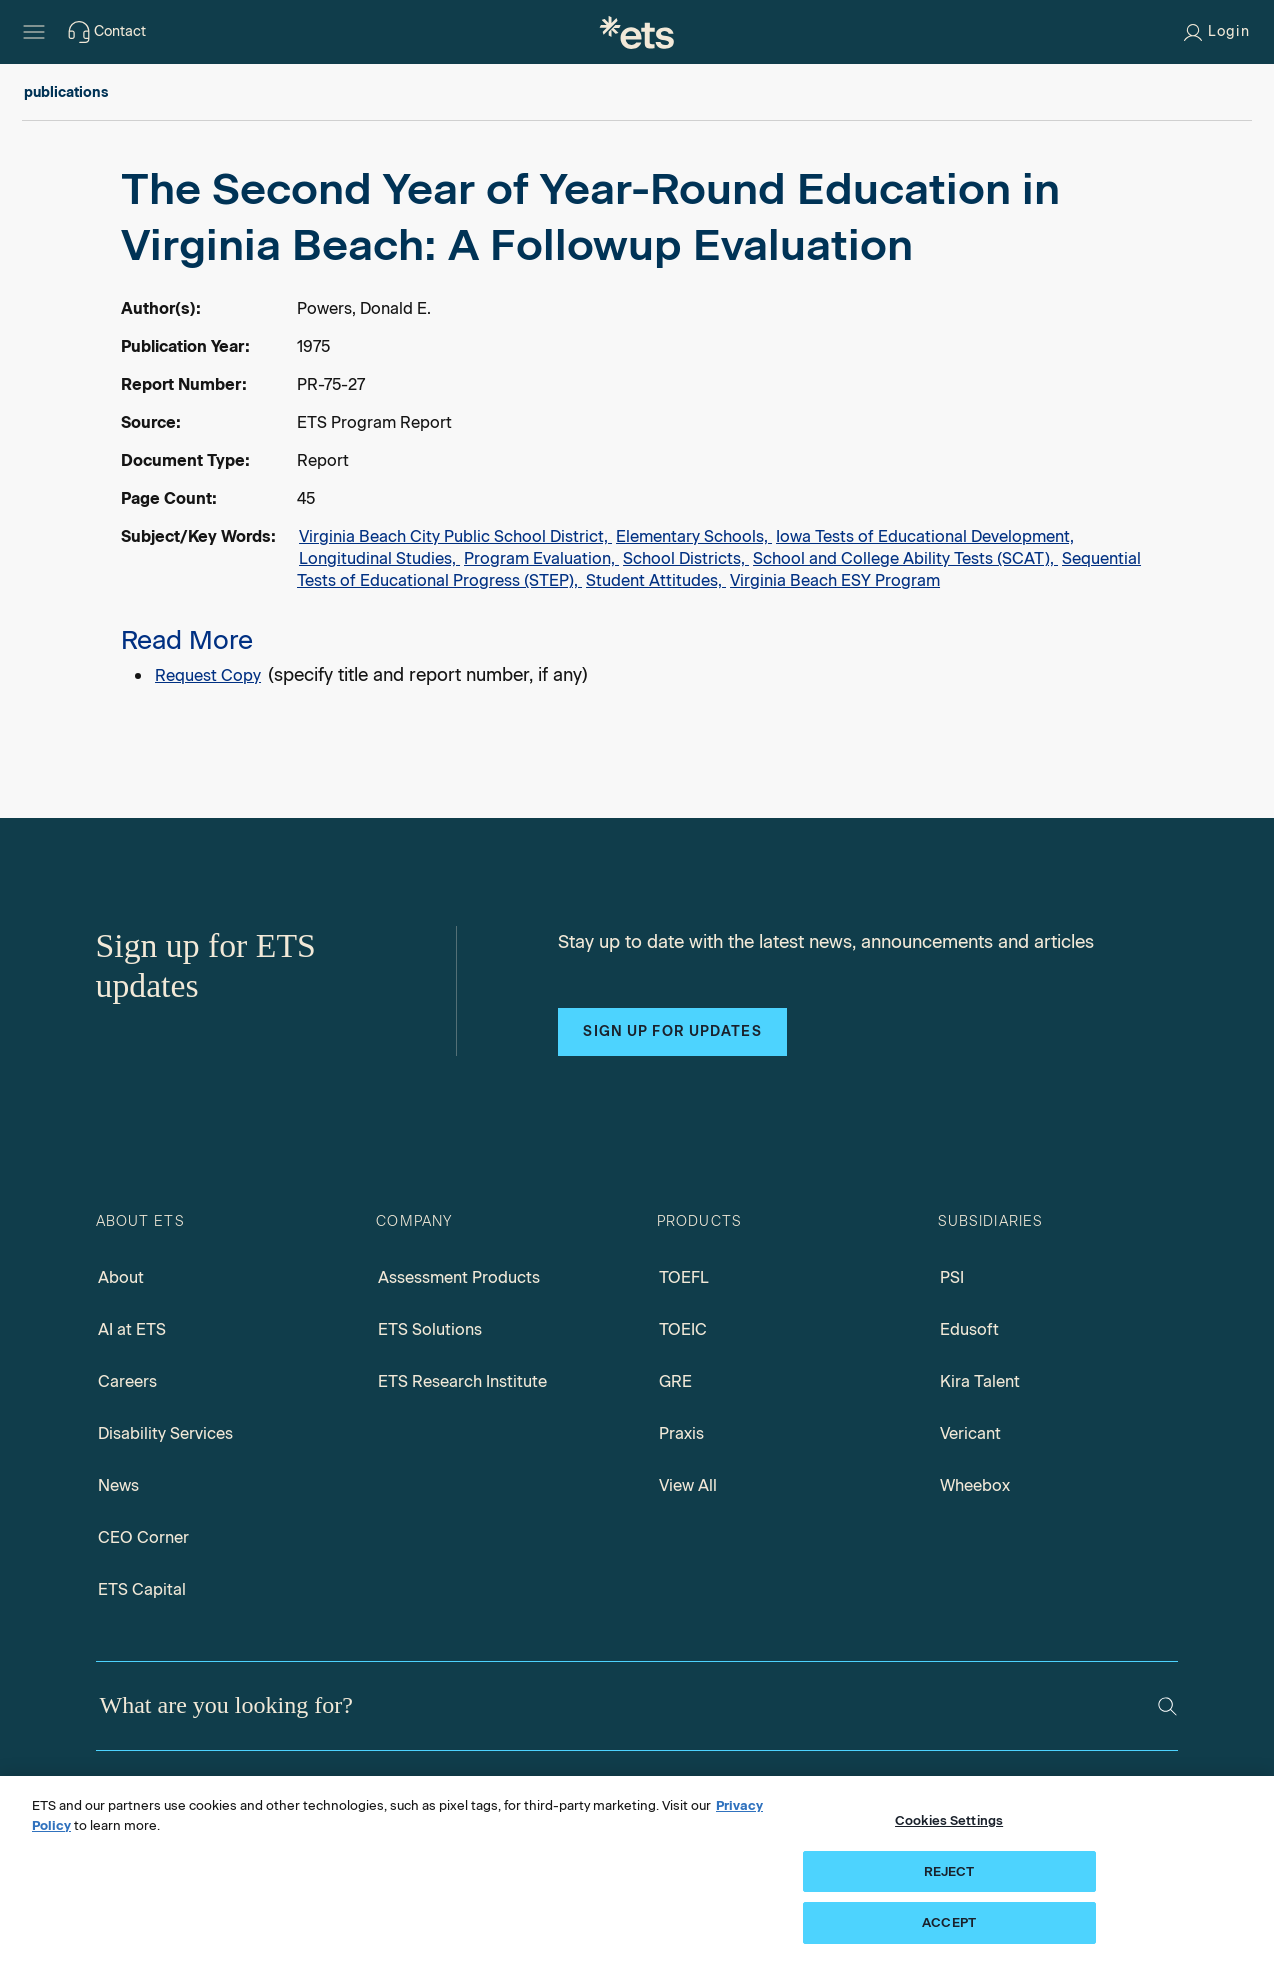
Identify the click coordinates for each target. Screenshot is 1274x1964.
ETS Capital (142, 1589)
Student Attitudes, (656, 580)
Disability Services (165, 1433)
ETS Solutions (430, 1329)
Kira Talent (980, 1381)
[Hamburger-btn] (34, 32)
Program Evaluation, (541, 558)
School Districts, (686, 558)
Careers (127, 1381)
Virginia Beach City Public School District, (455, 536)
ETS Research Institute (462, 1381)
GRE (675, 1381)
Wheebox (975, 1485)
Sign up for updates (672, 1031)
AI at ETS (132, 1329)
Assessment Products (459, 1277)
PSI (952, 1277)
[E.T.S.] (637, 32)
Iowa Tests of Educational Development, (925, 536)
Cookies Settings (949, 1820)
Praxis (681, 1433)
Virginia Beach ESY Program (835, 580)
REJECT (949, 1871)
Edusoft (969, 1329)
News (118, 1485)
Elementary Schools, (694, 536)
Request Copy (208, 675)
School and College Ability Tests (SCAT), (905, 558)
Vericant (970, 1433)
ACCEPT (949, 1922)
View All (688, 1485)
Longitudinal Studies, (379, 558)
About (121, 1277)
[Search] (1167, 1706)
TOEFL (684, 1277)
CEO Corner (143, 1537)
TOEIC (683, 1329)
